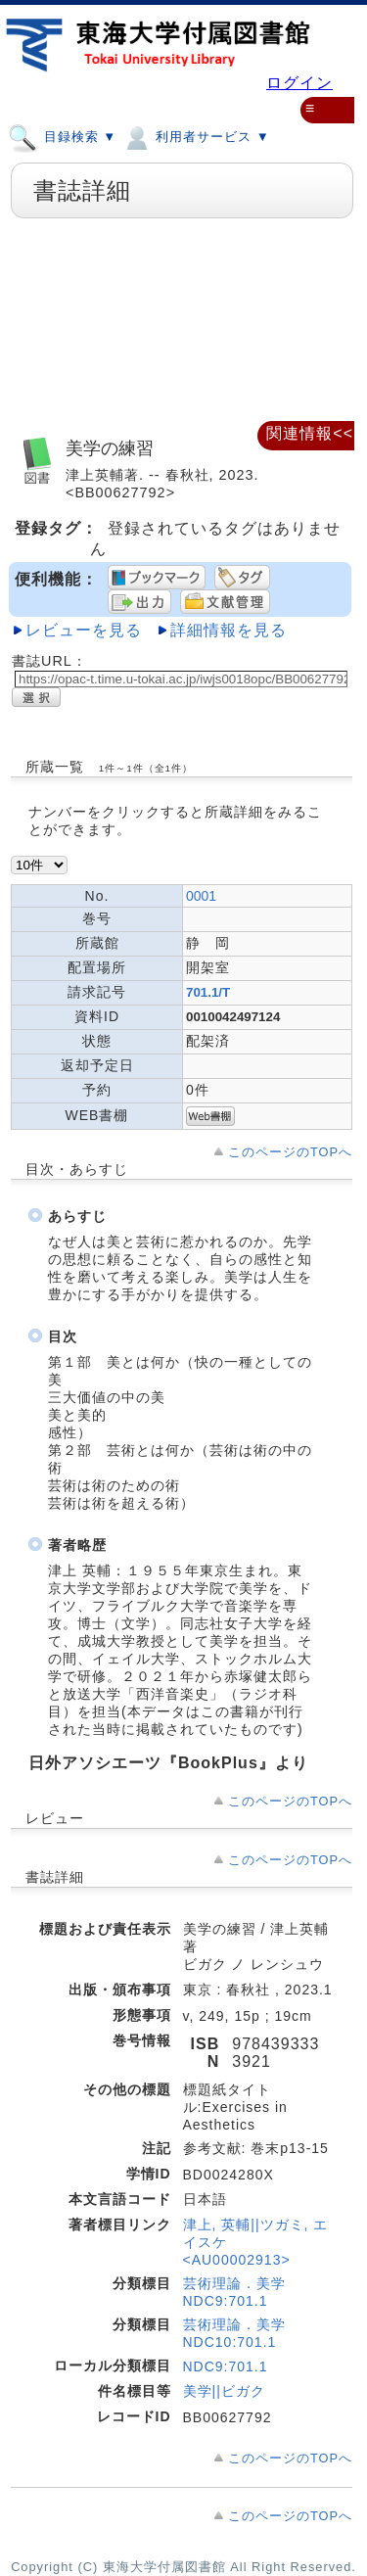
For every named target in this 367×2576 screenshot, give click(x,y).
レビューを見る (83, 630)
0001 (201, 896)
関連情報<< (309, 433)
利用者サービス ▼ (195, 136)
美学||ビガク (224, 2391)
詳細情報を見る (228, 630)
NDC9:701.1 (225, 2366)
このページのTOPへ (290, 1152)
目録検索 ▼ (62, 136)
